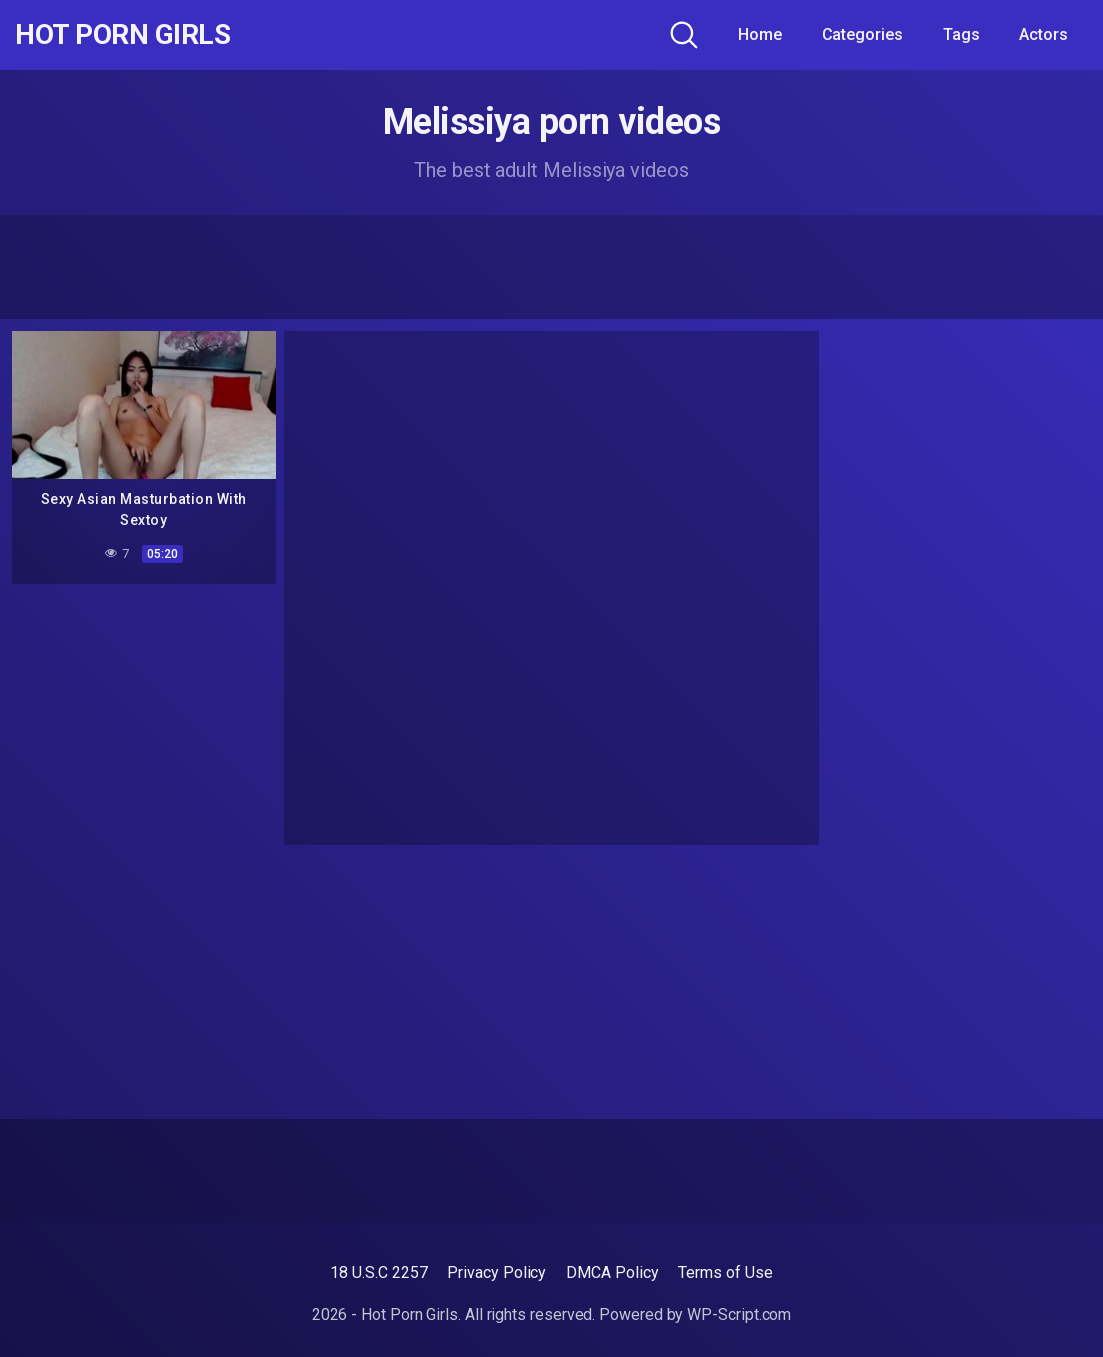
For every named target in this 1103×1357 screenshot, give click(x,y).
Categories (862, 34)
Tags (961, 34)
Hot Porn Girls (122, 35)
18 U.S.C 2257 (378, 1272)
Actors (1043, 34)
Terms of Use (725, 1272)
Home (760, 34)
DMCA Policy (612, 1272)
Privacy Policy (496, 1272)
